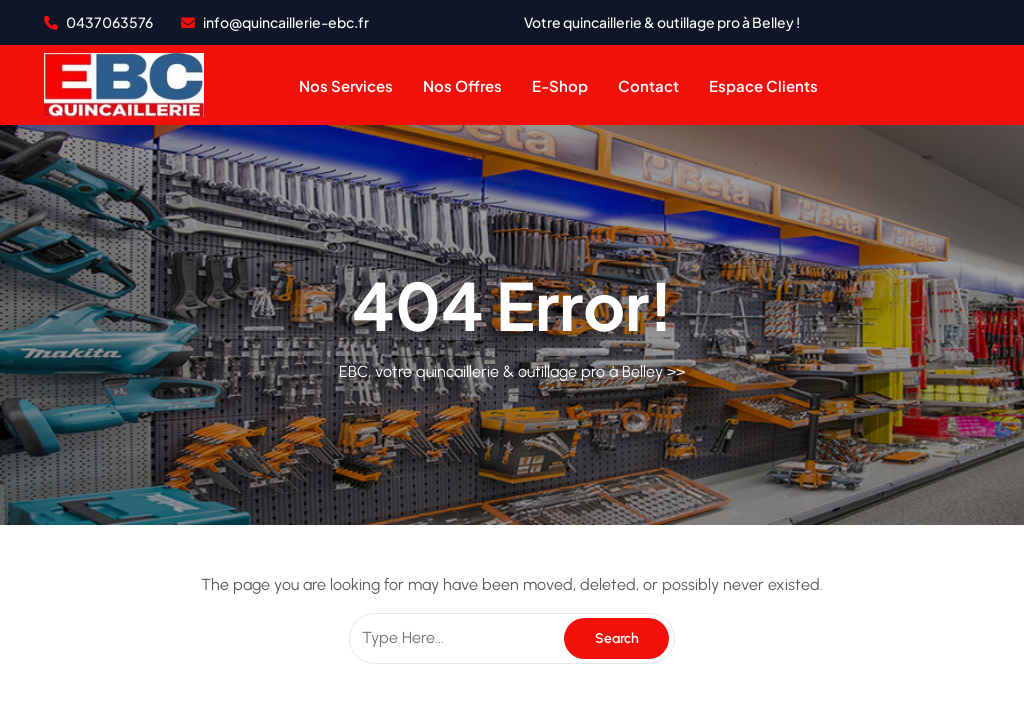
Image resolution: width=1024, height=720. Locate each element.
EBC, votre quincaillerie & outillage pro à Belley (501, 371)
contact (648, 85)
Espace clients (763, 85)
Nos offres (462, 85)
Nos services (346, 85)
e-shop (560, 85)
